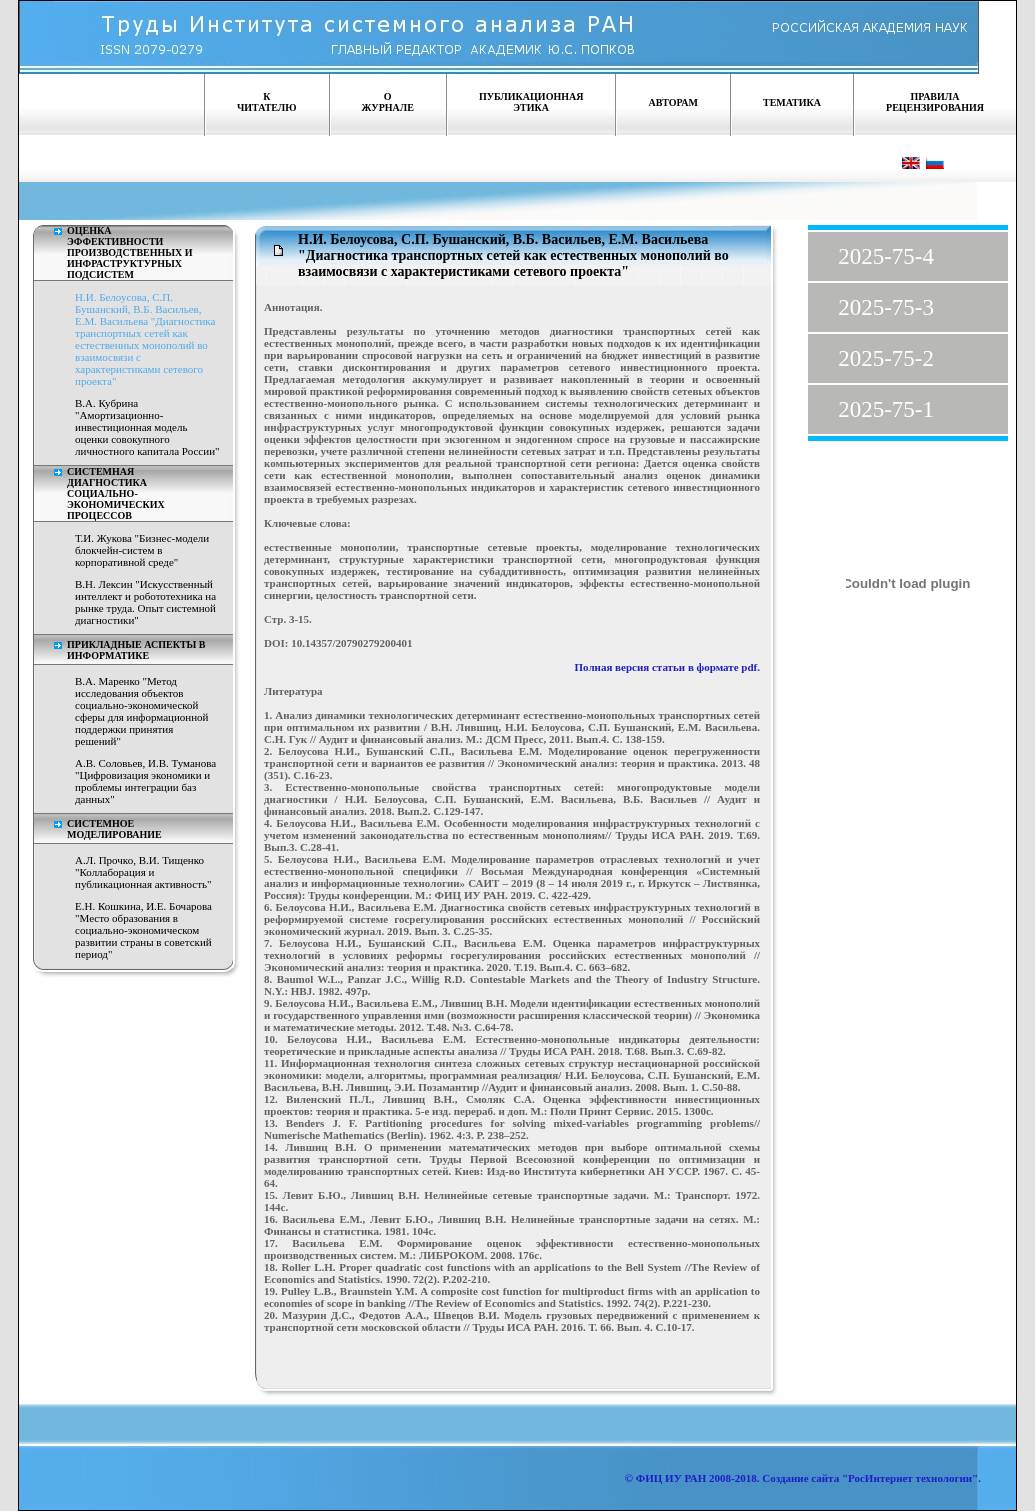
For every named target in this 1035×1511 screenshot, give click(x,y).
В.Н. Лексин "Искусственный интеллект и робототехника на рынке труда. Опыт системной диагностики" (145, 602)
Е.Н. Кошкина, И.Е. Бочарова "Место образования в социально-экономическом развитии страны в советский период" (143, 930)
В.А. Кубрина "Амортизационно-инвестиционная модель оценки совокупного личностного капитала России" (147, 427)
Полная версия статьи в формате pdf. (668, 667)
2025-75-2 (886, 358)
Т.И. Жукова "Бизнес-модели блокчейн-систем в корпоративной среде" (142, 550)
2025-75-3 (886, 307)
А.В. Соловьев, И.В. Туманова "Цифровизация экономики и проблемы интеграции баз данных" (145, 781)
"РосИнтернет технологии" (908, 1478)
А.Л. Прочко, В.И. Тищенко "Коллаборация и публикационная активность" (143, 872)
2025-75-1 (886, 409)
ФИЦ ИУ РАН (671, 1478)
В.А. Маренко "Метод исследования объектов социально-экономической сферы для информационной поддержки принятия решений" (142, 711)
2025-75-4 (886, 256)
